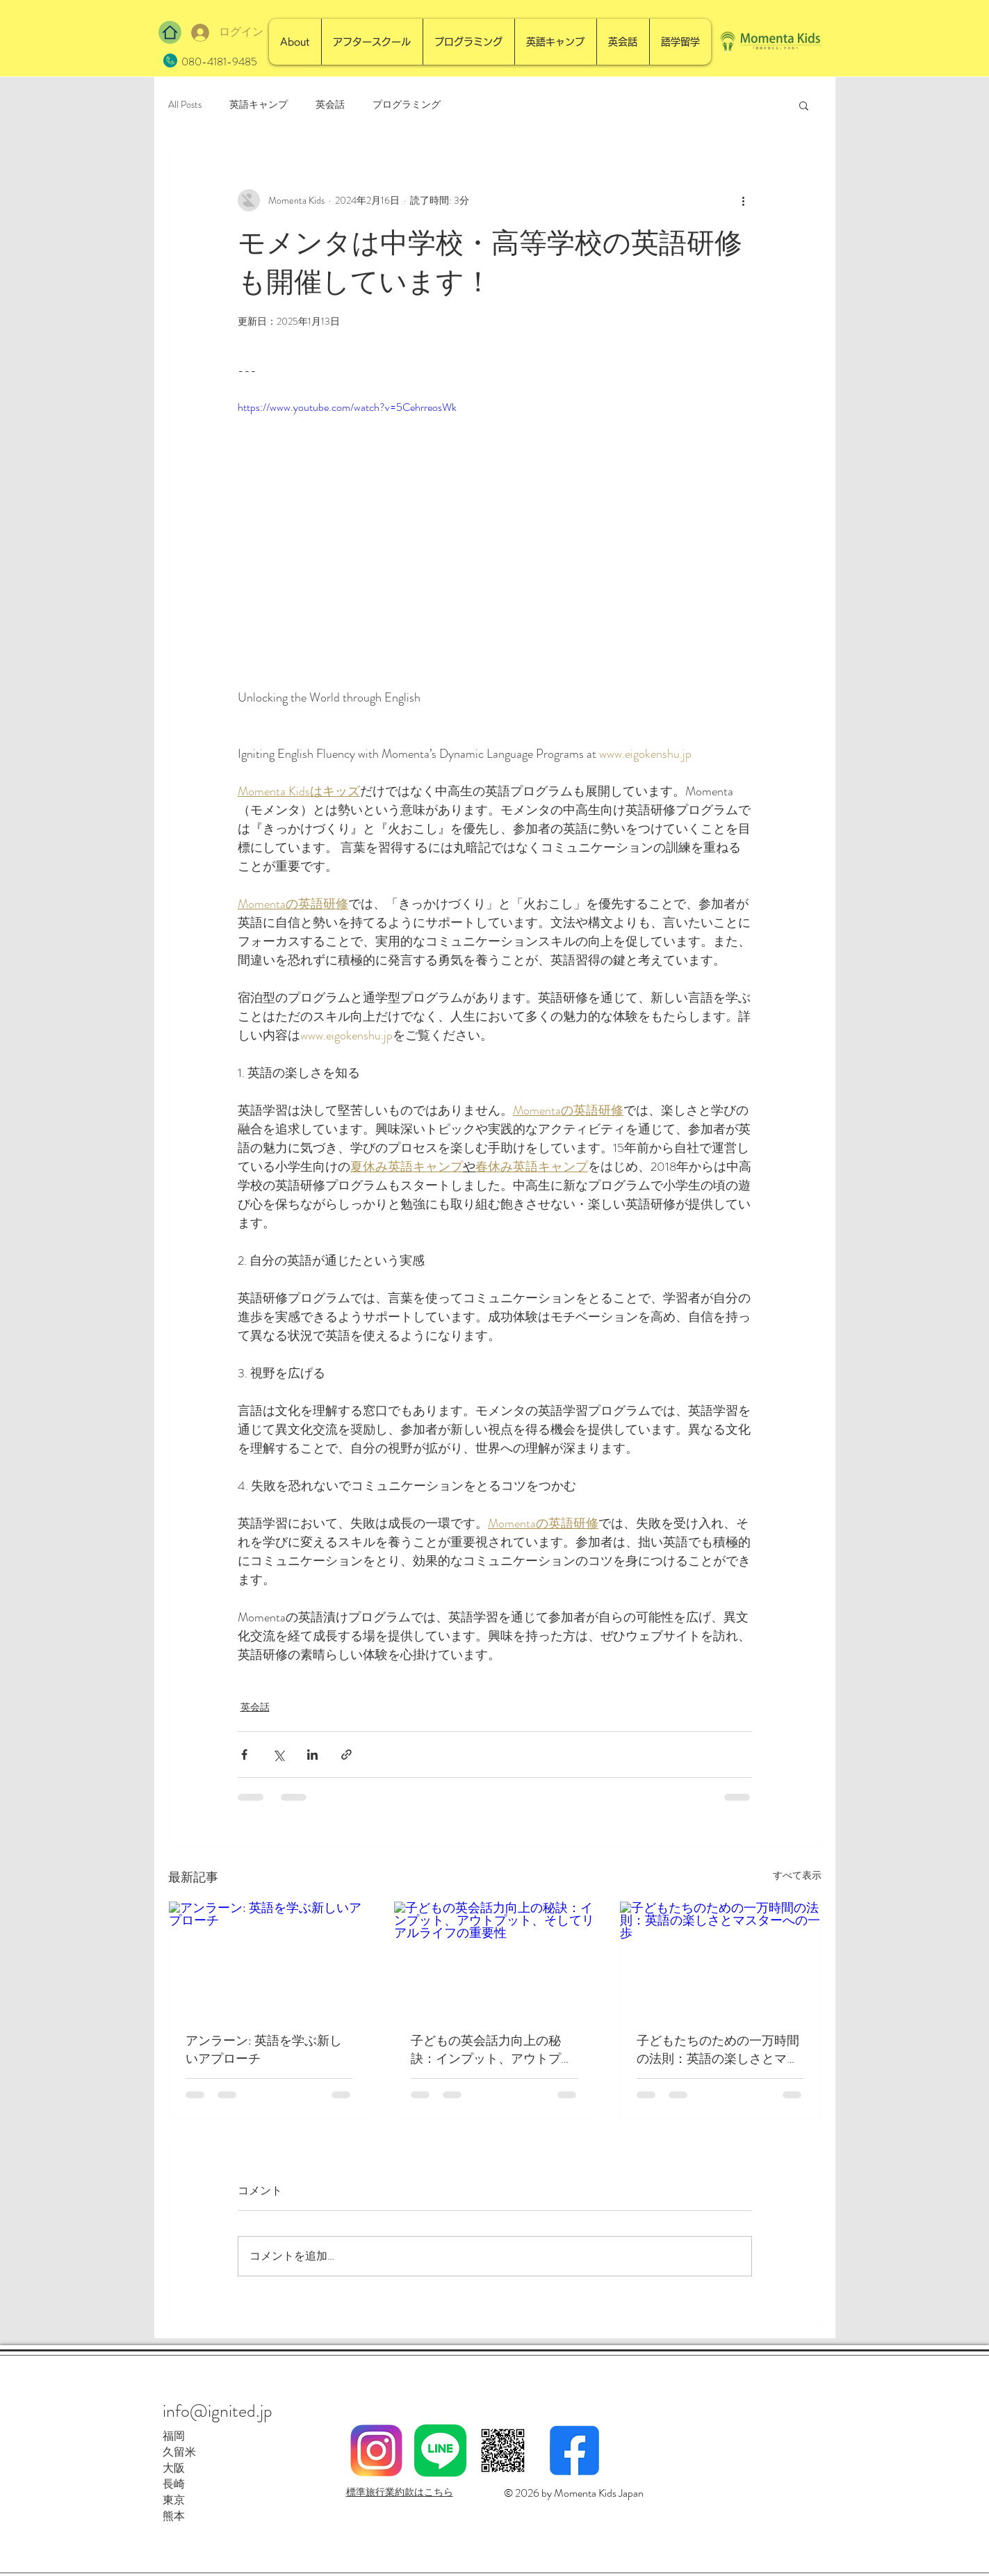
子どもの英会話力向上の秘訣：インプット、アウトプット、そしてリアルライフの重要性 (492, 2050)
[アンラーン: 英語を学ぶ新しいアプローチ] (269, 1958)
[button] (803, 105)
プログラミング (407, 104)
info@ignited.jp (217, 2411)
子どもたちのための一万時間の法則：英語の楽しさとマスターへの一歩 (718, 2050)
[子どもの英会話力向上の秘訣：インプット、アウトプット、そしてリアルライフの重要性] (494, 1958)
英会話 (330, 104)
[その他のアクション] (743, 200)
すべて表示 (797, 1875)
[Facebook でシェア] (244, 1754)
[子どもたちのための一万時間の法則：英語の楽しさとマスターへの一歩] (720, 1958)
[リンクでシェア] (346, 1754)
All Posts (185, 104)
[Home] (169, 32)
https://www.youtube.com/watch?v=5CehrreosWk (347, 407)
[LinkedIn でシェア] (312, 1754)
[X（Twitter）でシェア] (278, 1754)
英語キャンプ (258, 104)
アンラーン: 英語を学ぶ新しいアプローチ (264, 2050)
